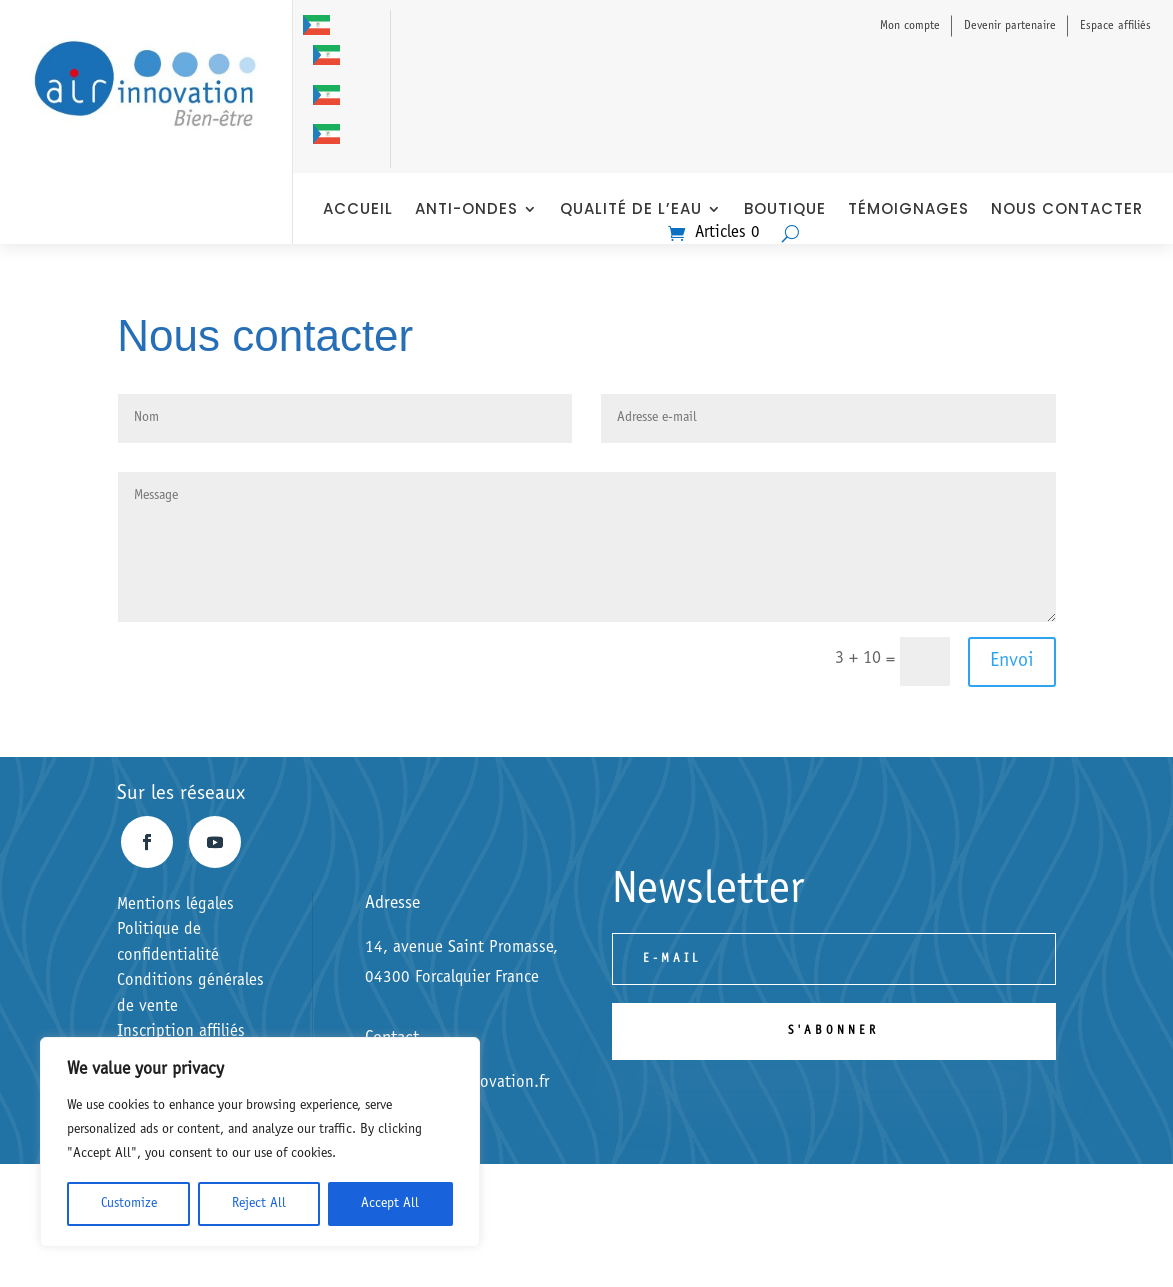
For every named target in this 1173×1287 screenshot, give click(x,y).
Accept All (390, 1204)
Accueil (358, 210)
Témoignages (908, 210)
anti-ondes (466, 210)
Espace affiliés (1115, 26)
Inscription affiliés (181, 1032)
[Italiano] (10, 1241)
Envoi (1012, 662)
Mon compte (910, 26)
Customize (129, 1204)
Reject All (259, 1204)
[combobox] (10, 1241)
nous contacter (1067, 210)
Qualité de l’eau (631, 210)
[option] (331, 56)
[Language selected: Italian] (331, 84)
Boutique (785, 210)
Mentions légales (175, 905)
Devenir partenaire (1010, 26)
